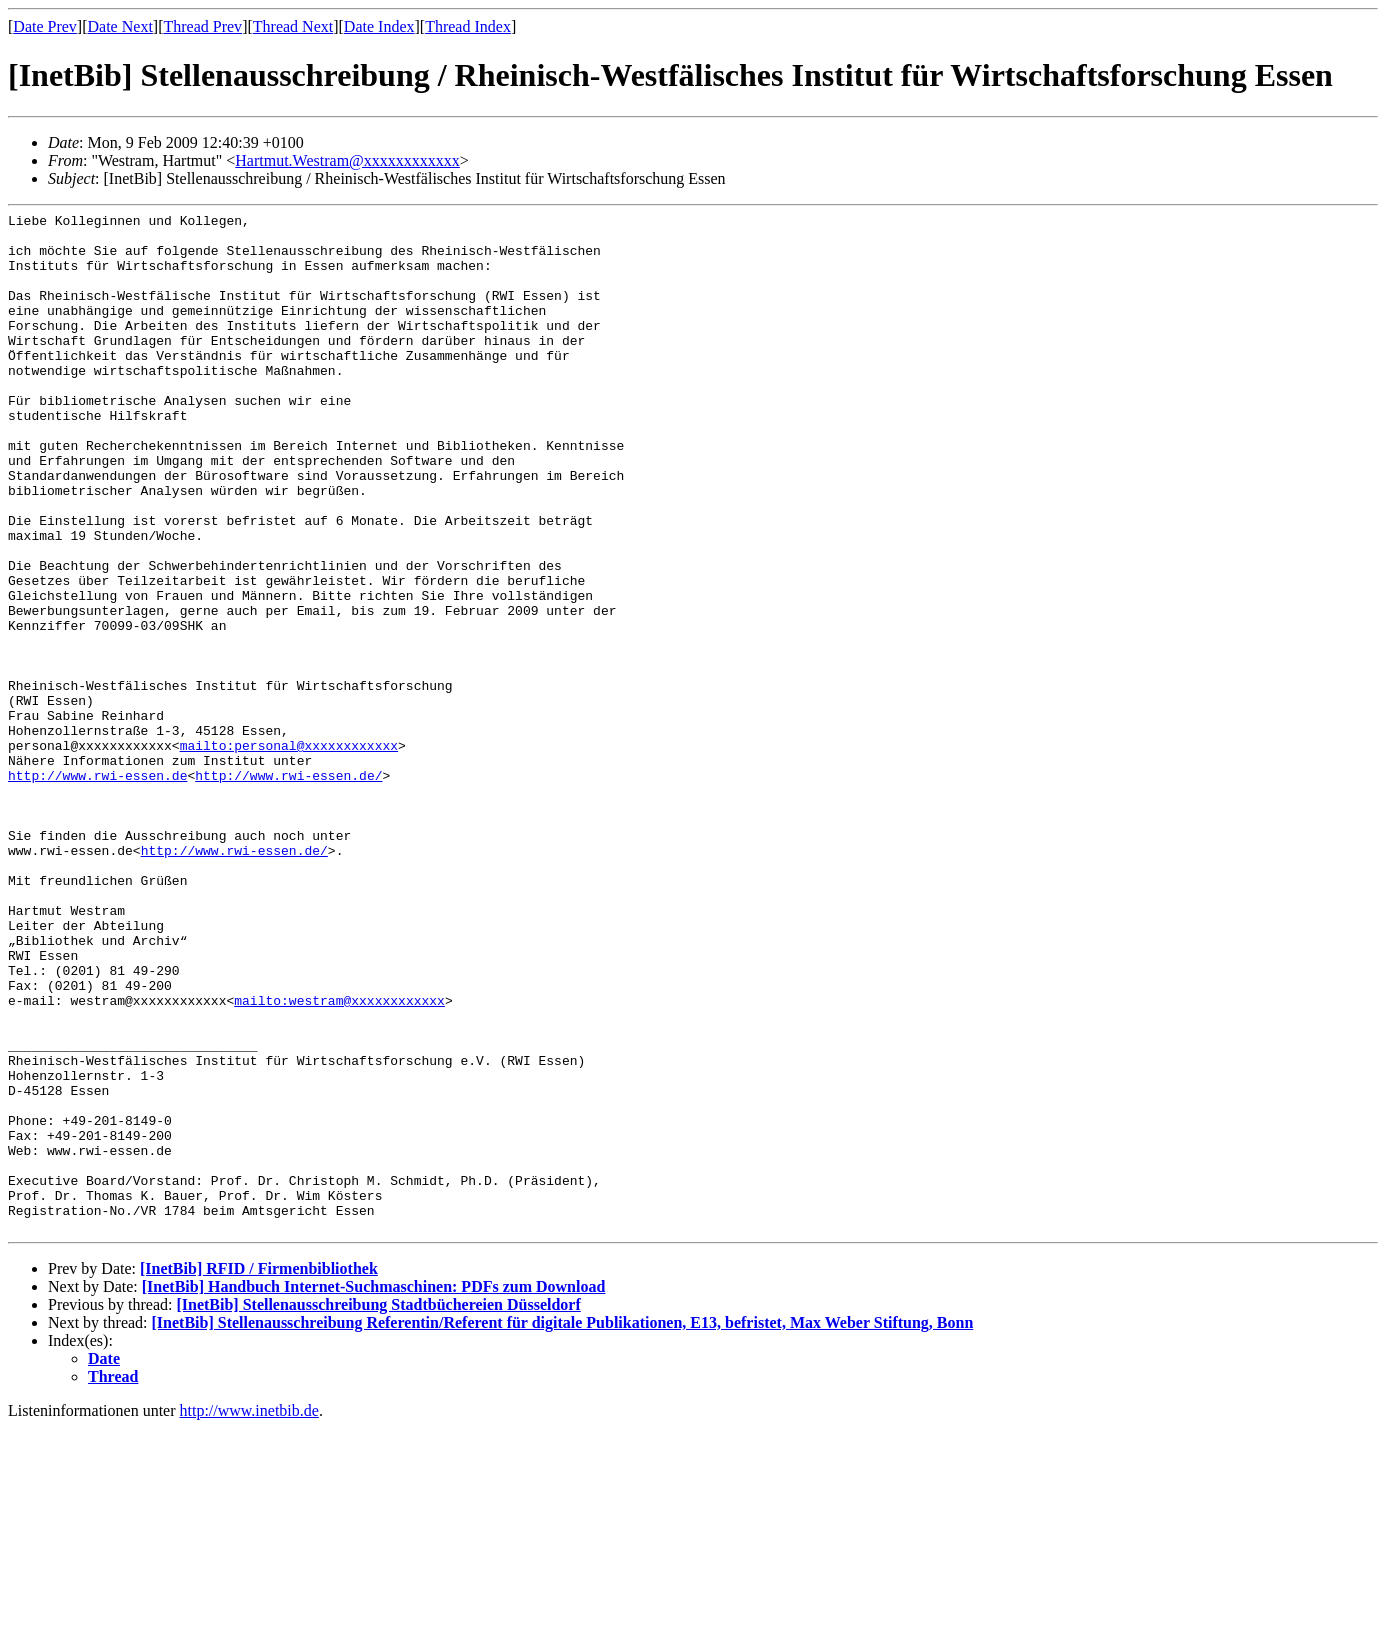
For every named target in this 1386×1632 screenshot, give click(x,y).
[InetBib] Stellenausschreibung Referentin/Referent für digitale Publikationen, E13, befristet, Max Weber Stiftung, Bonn (563, 1526)
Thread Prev (202, 26)
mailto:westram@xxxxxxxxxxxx (339, 1159)
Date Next (120, 26)
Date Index (379, 26)
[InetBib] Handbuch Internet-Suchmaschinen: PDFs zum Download (374, 1490)
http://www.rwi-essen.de (97, 889)
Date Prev (45, 26)
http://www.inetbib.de (249, 1614)
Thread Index (468, 26)
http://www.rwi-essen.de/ (288, 889)
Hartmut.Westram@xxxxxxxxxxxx (347, 160)
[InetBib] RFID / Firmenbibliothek (259, 1472)
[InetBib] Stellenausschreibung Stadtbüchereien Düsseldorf (378, 1508)
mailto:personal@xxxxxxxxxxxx (289, 853)
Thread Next (293, 26)
